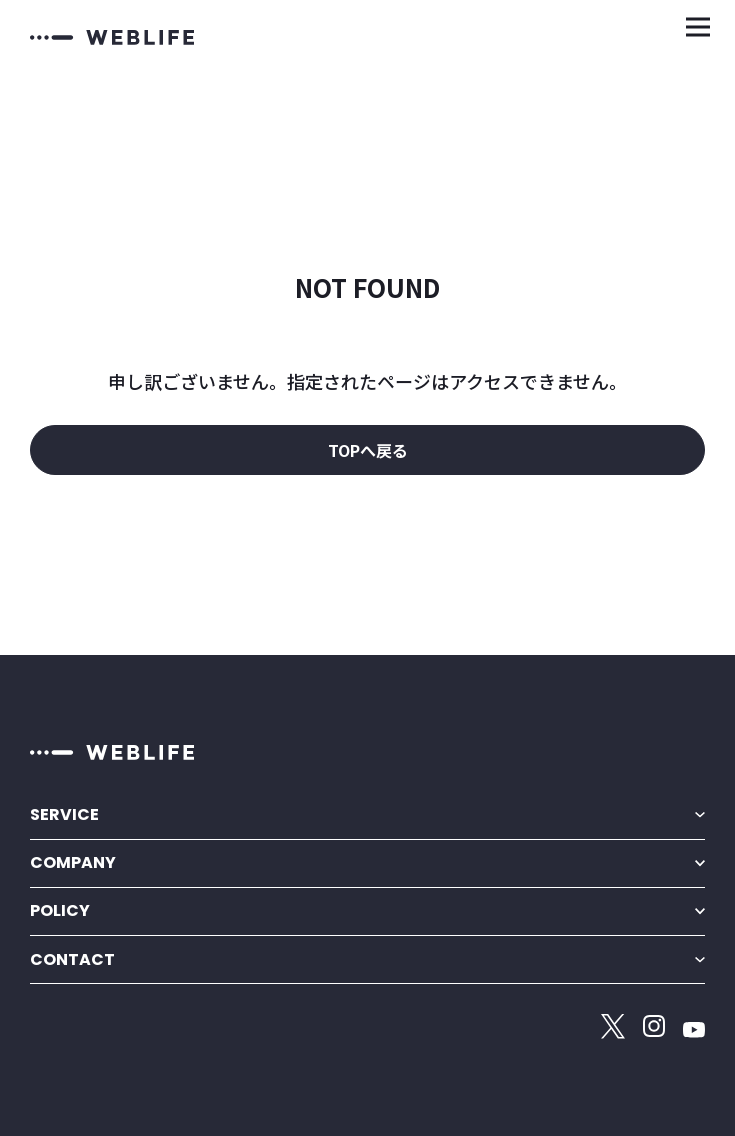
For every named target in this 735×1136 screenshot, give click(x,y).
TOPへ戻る (368, 450)
